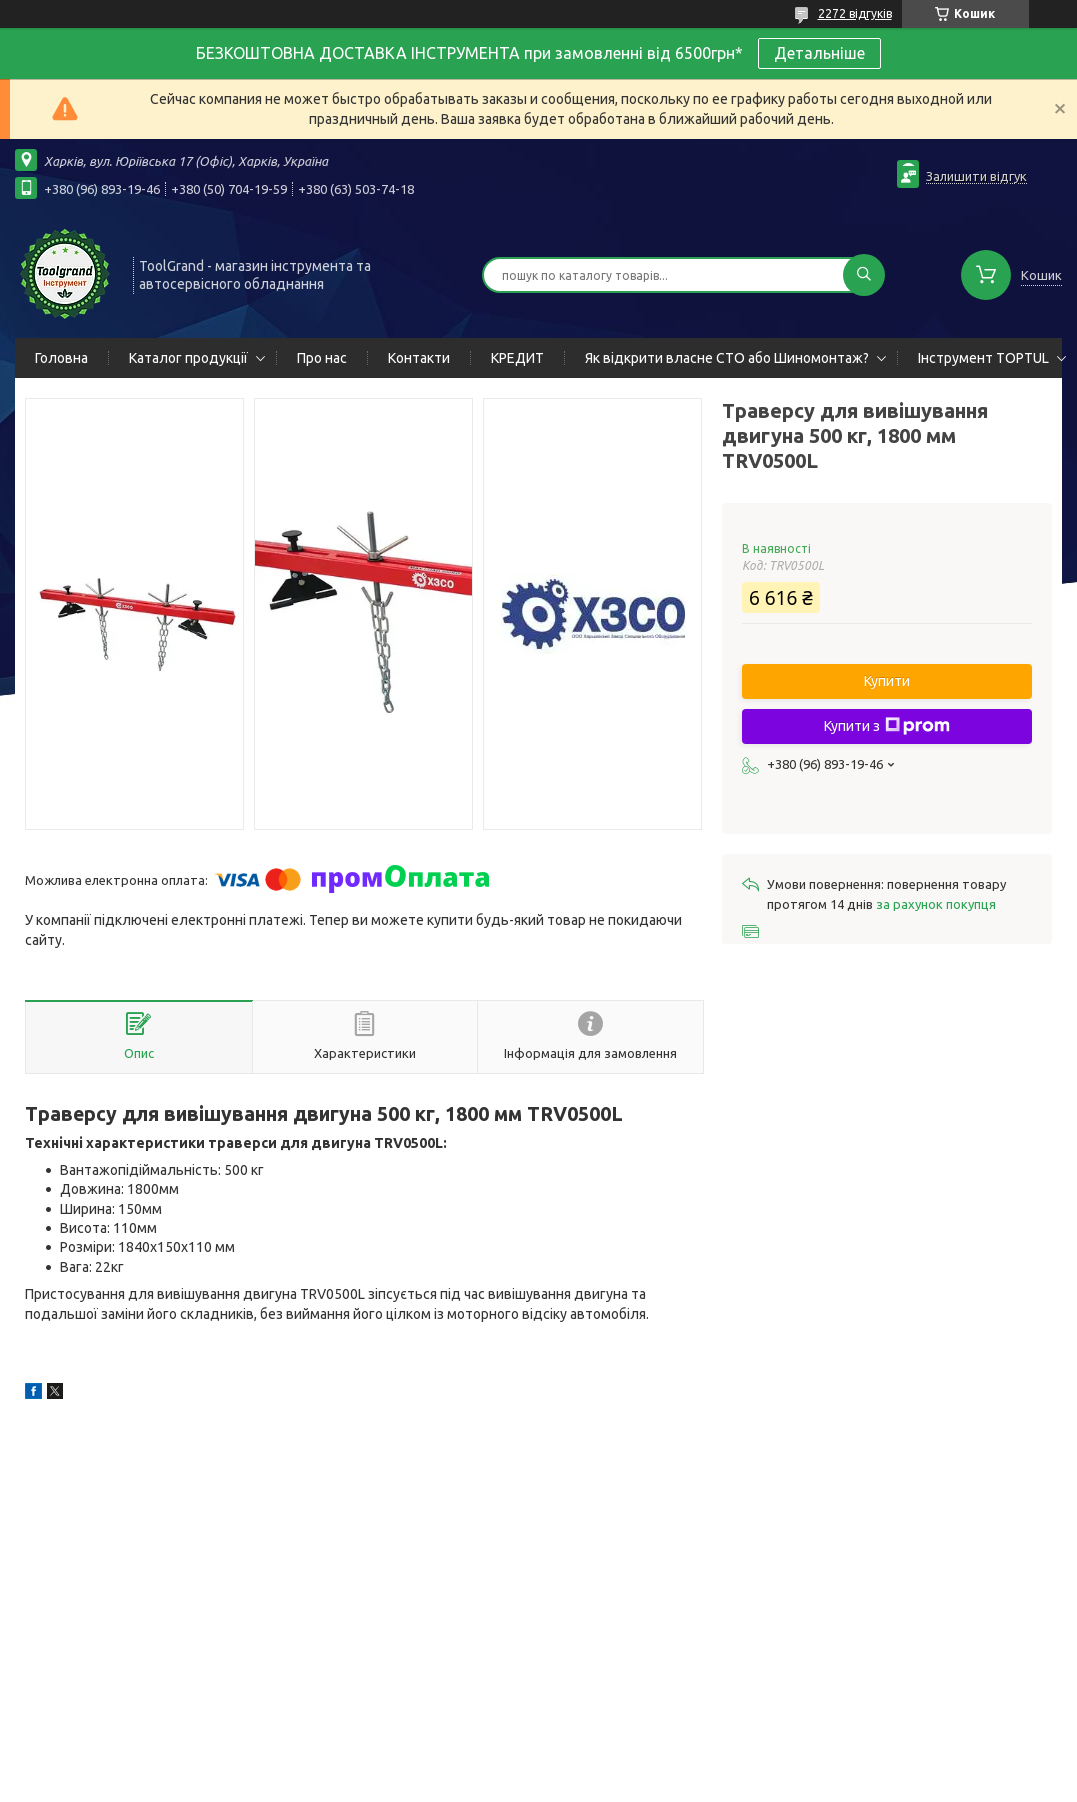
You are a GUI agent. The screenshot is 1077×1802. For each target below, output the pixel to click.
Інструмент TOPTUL (983, 358)
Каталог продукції (188, 358)
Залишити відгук (976, 176)
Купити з (887, 726)
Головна (61, 358)
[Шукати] (864, 275)
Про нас (322, 358)
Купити (887, 681)
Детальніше (819, 53)
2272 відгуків (855, 13)
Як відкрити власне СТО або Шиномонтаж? (727, 358)
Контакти (419, 358)
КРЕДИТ (517, 358)
